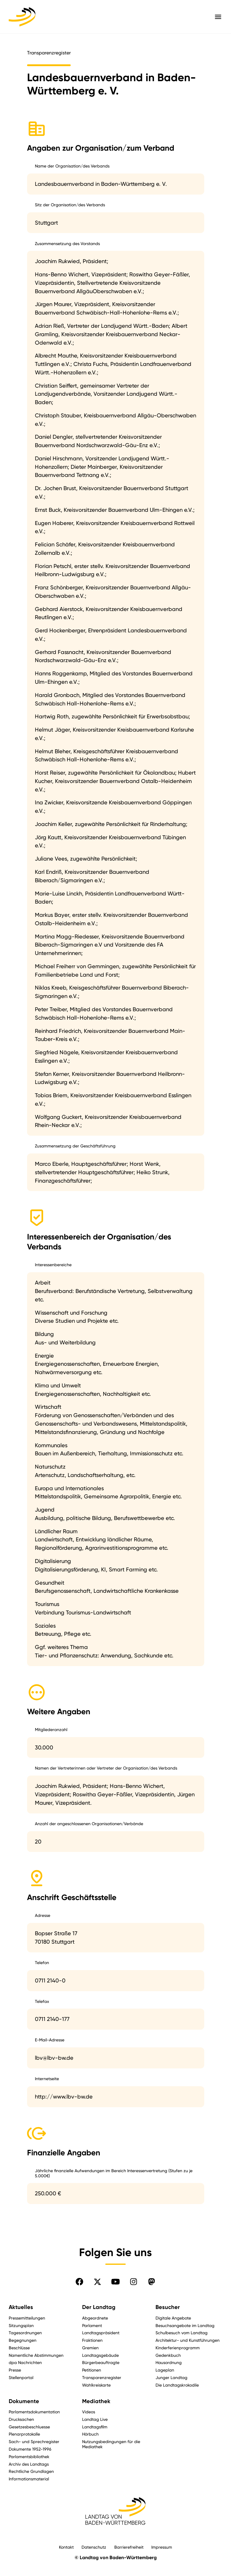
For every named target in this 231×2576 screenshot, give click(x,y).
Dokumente (24, 2401)
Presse (15, 2369)
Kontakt (66, 2547)
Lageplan (165, 2369)
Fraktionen (92, 2340)
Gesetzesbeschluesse (29, 2426)
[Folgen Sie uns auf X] (97, 2281)
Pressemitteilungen (27, 2317)
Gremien (90, 2347)
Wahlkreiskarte (96, 2384)
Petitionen (91, 2369)
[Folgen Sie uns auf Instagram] (133, 2281)
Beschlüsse (19, 2347)
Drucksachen (21, 2419)
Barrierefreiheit (128, 2547)
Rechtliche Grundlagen (31, 2471)
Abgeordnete (95, 2317)
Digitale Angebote (173, 2317)
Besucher (168, 2307)
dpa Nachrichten (25, 2362)
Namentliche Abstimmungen (36, 2355)
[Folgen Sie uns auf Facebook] (79, 2281)
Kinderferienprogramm (178, 2347)
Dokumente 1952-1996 (30, 2449)
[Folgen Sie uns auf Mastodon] (151, 2281)
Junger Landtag (171, 2377)
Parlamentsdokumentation (34, 2411)
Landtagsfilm (94, 2426)
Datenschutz (94, 2547)
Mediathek (96, 2401)
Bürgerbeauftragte (100, 2362)
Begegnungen (22, 2340)
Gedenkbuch (168, 2355)
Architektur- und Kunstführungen (188, 2340)
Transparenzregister (101, 2377)
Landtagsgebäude (100, 2355)
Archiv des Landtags (29, 2464)
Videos (88, 2411)
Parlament (92, 2325)
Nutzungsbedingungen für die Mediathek (111, 2444)
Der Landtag (99, 2307)
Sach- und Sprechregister (34, 2441)
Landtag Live (95, 2419)
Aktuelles (21, 2307)
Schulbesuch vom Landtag (182, 2332)
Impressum (161, 2547)
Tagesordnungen (25, 2332)
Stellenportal (21, 2377)
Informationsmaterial (29, 2478)
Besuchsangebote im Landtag (185, 2325)
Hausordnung (169, 2362)
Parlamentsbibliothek (29, 2456)
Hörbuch (90, 2433)
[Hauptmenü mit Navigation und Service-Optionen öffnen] (218, 16)
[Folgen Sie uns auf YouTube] (115, 2281)
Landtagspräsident (100, 2332)
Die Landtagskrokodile (177, 2384)
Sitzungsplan (21, 2325)
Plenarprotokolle (24, 2433)
